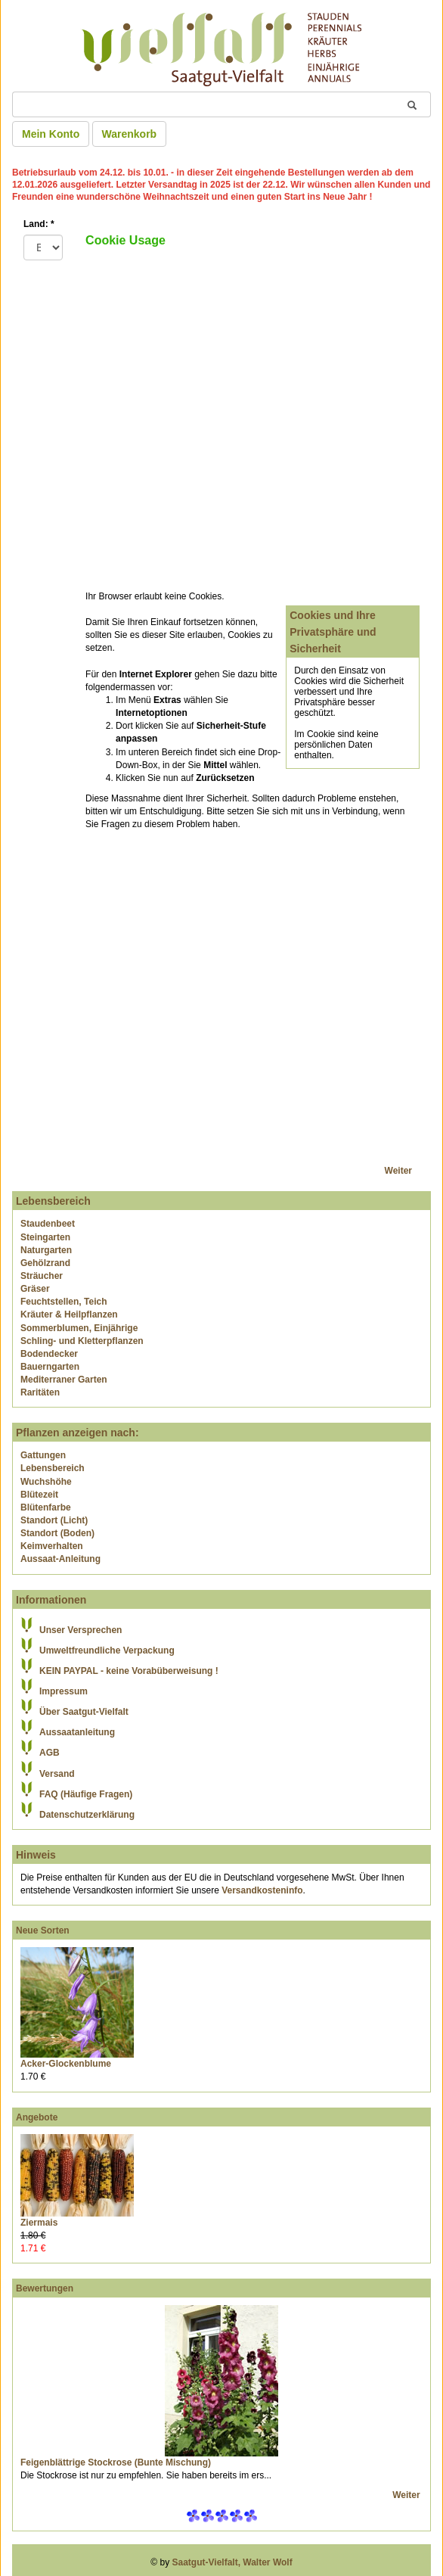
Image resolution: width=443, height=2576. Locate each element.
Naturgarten (46, 1250)
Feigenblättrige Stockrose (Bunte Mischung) (115, 2462)
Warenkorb (129, 134)
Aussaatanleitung (77, 1732)
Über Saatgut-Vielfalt (84, 1711)
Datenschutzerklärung (87, 1814)
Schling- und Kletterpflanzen (82, 1341)
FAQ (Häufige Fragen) (85, 1794)
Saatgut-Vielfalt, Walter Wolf (232, 2562)
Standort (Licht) (54, 1520)
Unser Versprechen (80, 1630)
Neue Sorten (43, 1930)
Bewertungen (44, 2288)
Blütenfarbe (45, 1507)
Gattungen (43, 1455)
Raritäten (40, 1392)
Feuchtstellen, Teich (63, 1301)
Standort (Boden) (57, 1533)
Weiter (398, 1170)
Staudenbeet (47, 1223)
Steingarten (45, 1237)
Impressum (63, 1691)
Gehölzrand (45, 1263)
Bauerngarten (49, 1366)
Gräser (35, 1288)
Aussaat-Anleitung (60, 1559)
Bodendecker (49, 1354)
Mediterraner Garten (63, 1379)
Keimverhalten (51, 1546)
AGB (49, 1752)
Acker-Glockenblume (65, 2063)
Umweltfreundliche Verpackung (107, 1650)
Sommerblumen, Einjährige (79, 1328)
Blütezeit (39, 1494)
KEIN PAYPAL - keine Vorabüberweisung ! (128, 1671)
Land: (38, 224)
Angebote (36, 2117)
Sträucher (41, 1276)
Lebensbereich (52, 1468)
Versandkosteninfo (262, 1890)
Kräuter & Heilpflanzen (69, 1314)
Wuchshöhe (46, 1481)
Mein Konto (50, 134)
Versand (57, 1774)
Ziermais (38, 2222)
